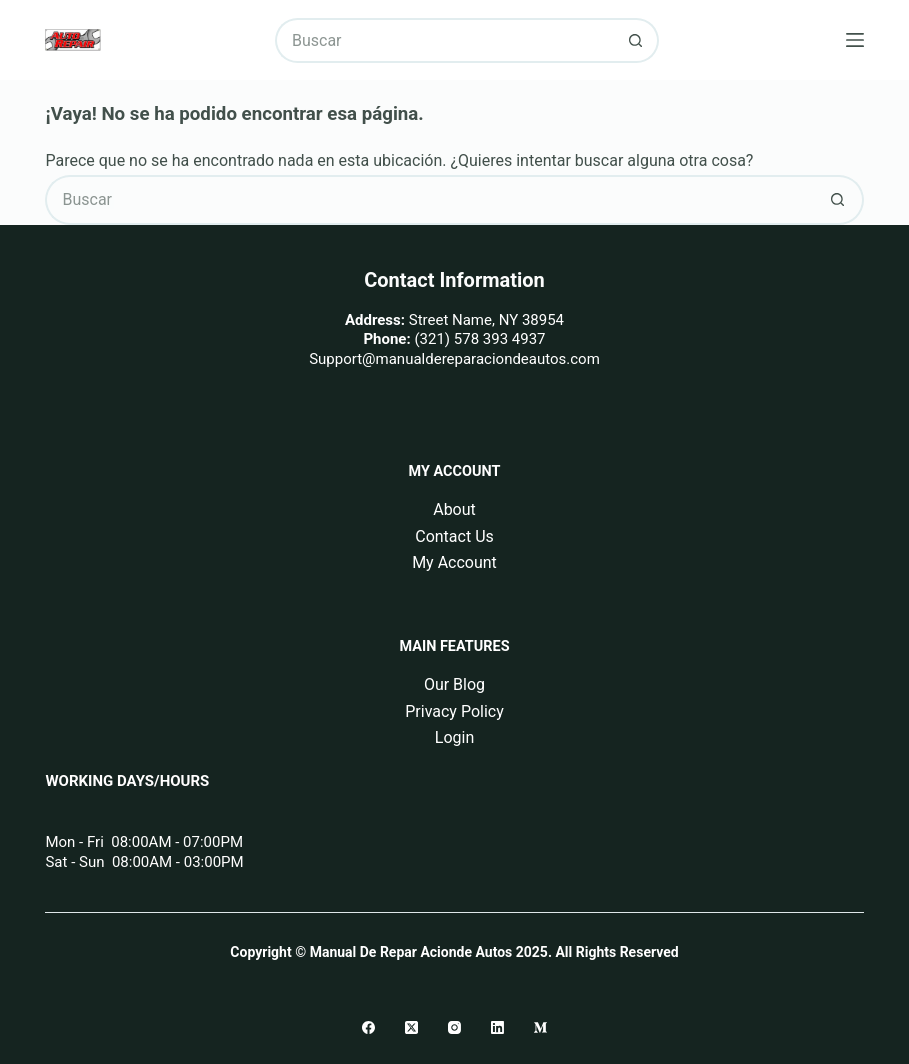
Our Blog (454, 684)
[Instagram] (454, 1027)
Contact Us (454, 536)
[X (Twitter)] (411, 1027)
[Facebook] (368, 1027)
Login (454, 737)
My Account (454, 562)
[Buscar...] (444, 40)
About (454, 509)
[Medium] (540, 1027)
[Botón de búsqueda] (636, 40)
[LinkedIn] (497, 1027)
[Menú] (855, 40)
